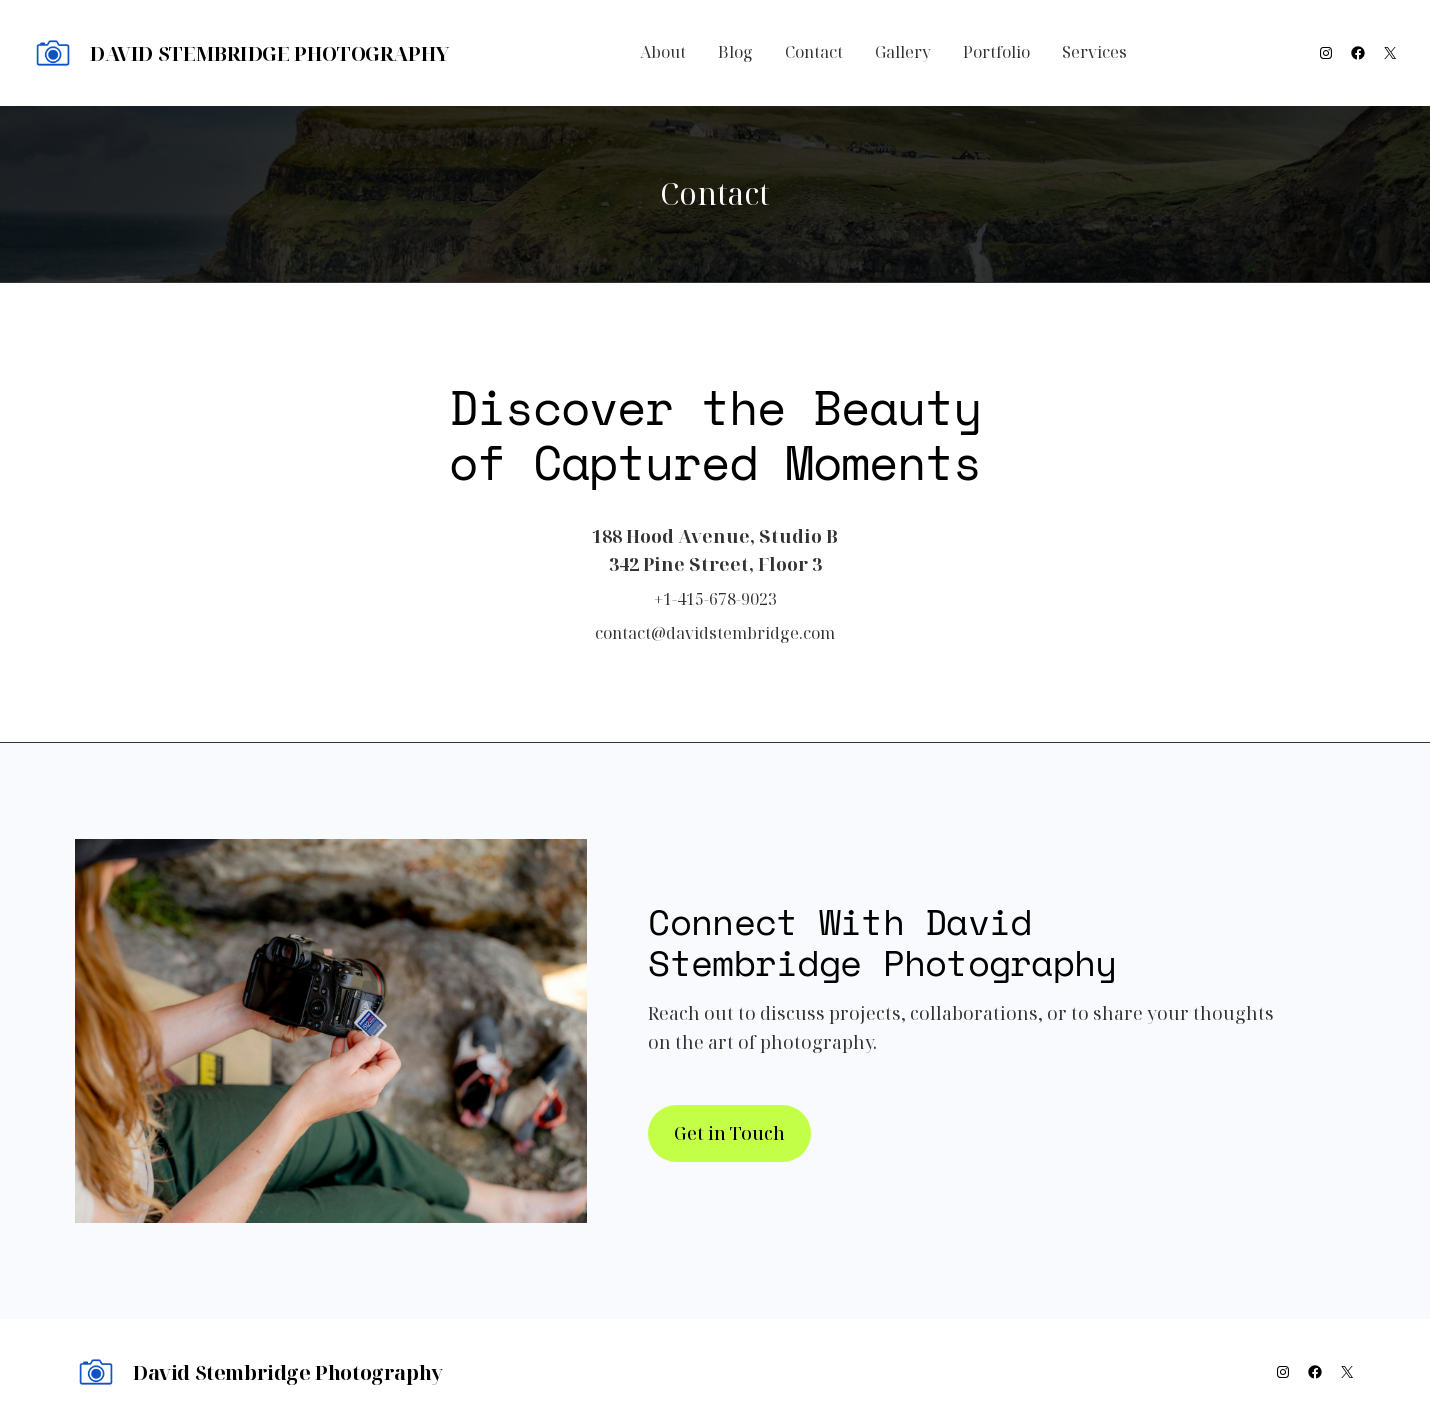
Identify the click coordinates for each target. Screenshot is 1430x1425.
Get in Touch (729, 1133)
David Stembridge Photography (270, 53)
